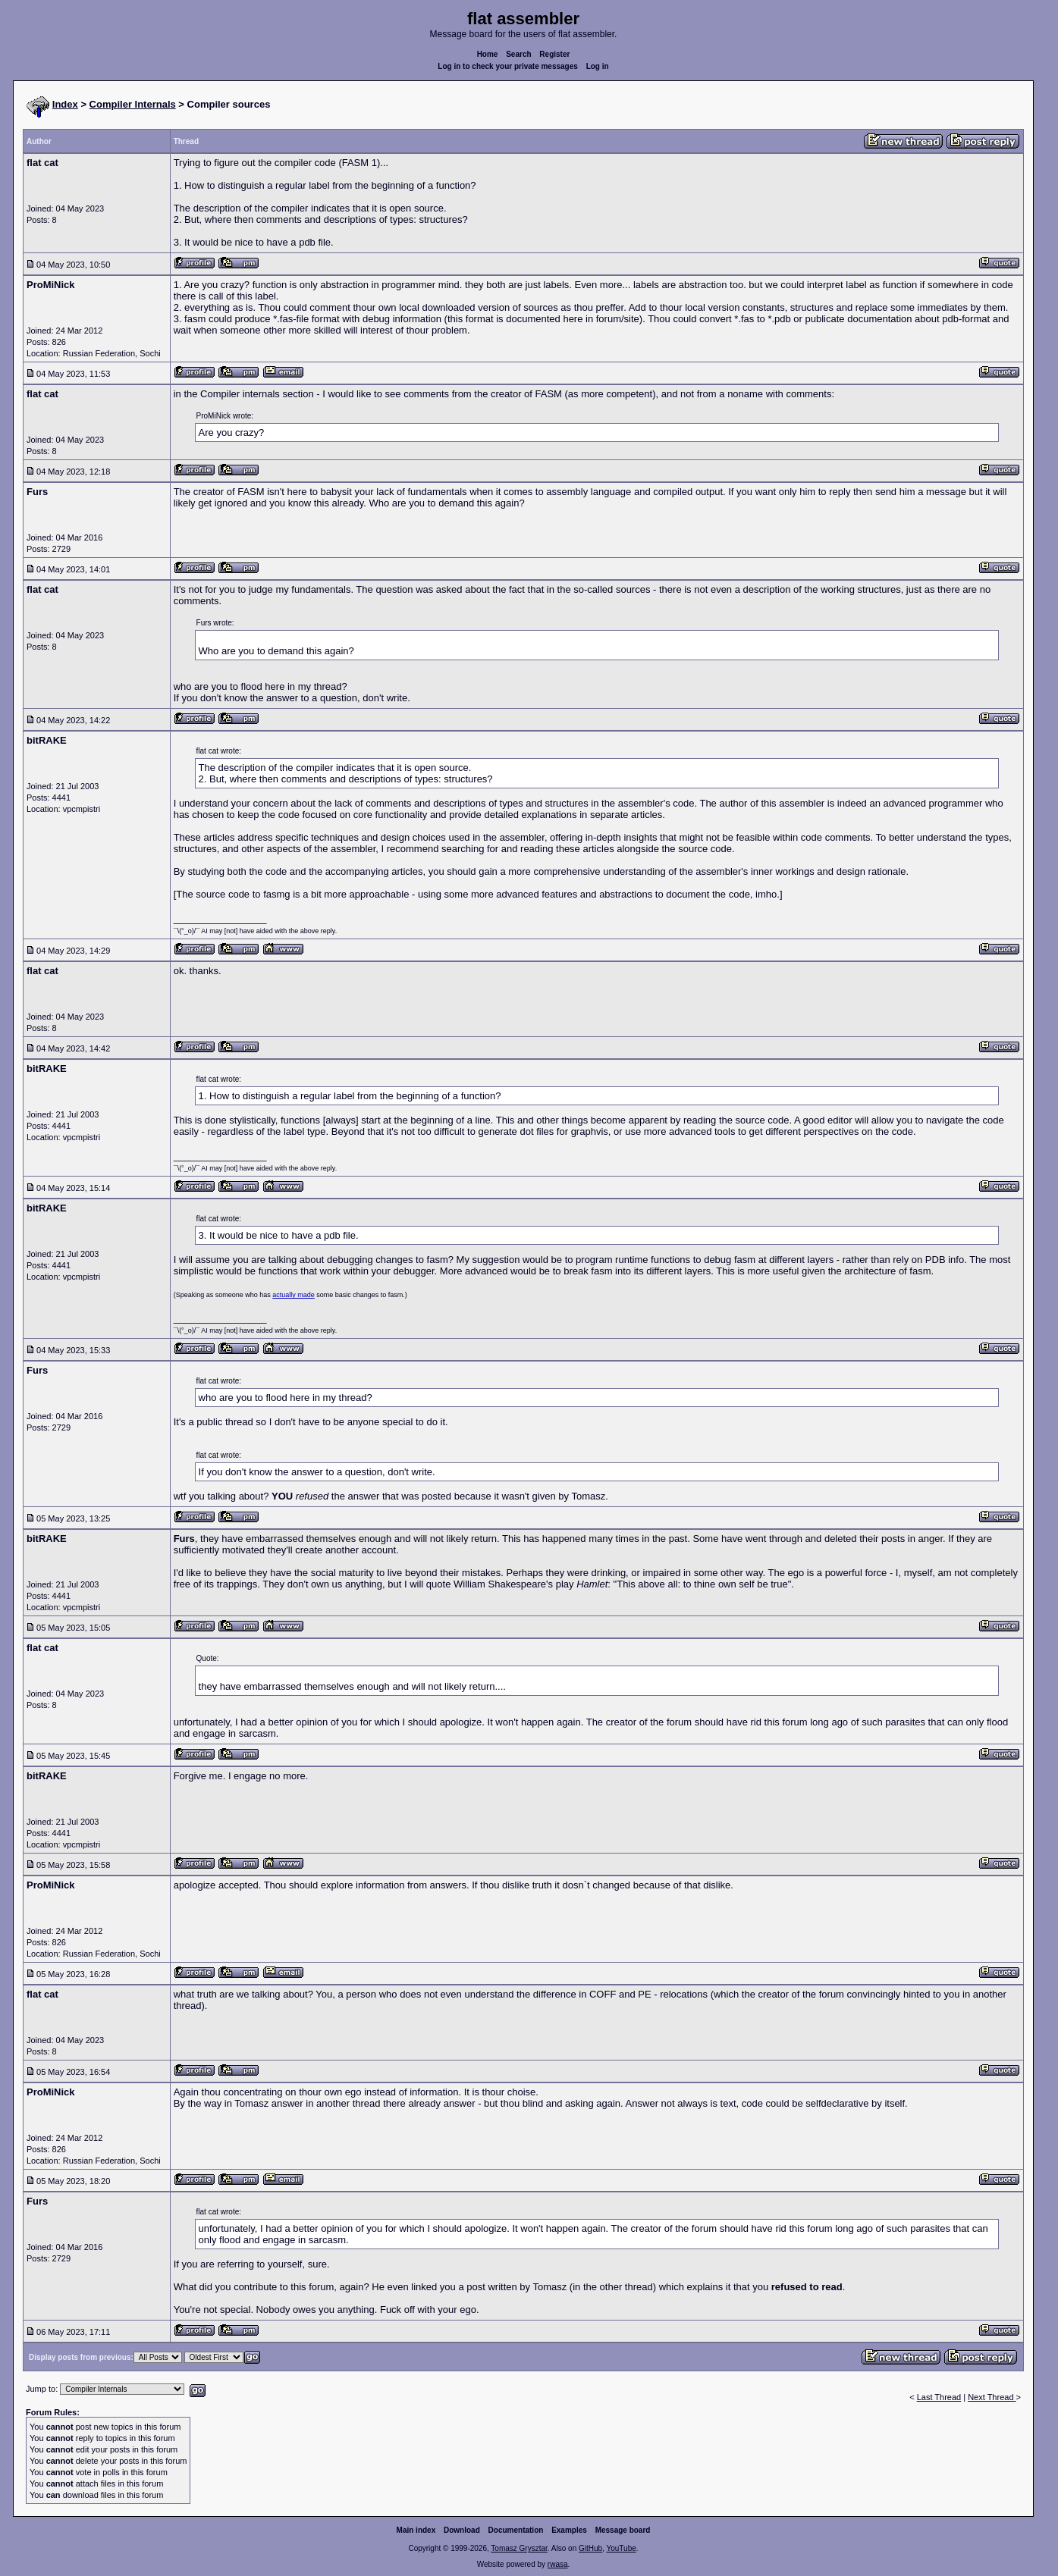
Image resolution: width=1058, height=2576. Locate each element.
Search (518, 54)
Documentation (516, 2530)
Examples (569, 2530)
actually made (293, 1295)
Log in (597, 66)
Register (554, 54)
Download (462, 2530)
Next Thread (992, 2397)
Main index (416, 2530)
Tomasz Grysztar (519, 2548)
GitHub (590, 2548)
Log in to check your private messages (508, 66)
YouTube (621, 2548)
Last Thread (939, 2397)
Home (487, 54)
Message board (623, 2530)
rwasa (558, 2564)
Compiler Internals (132, 104)
